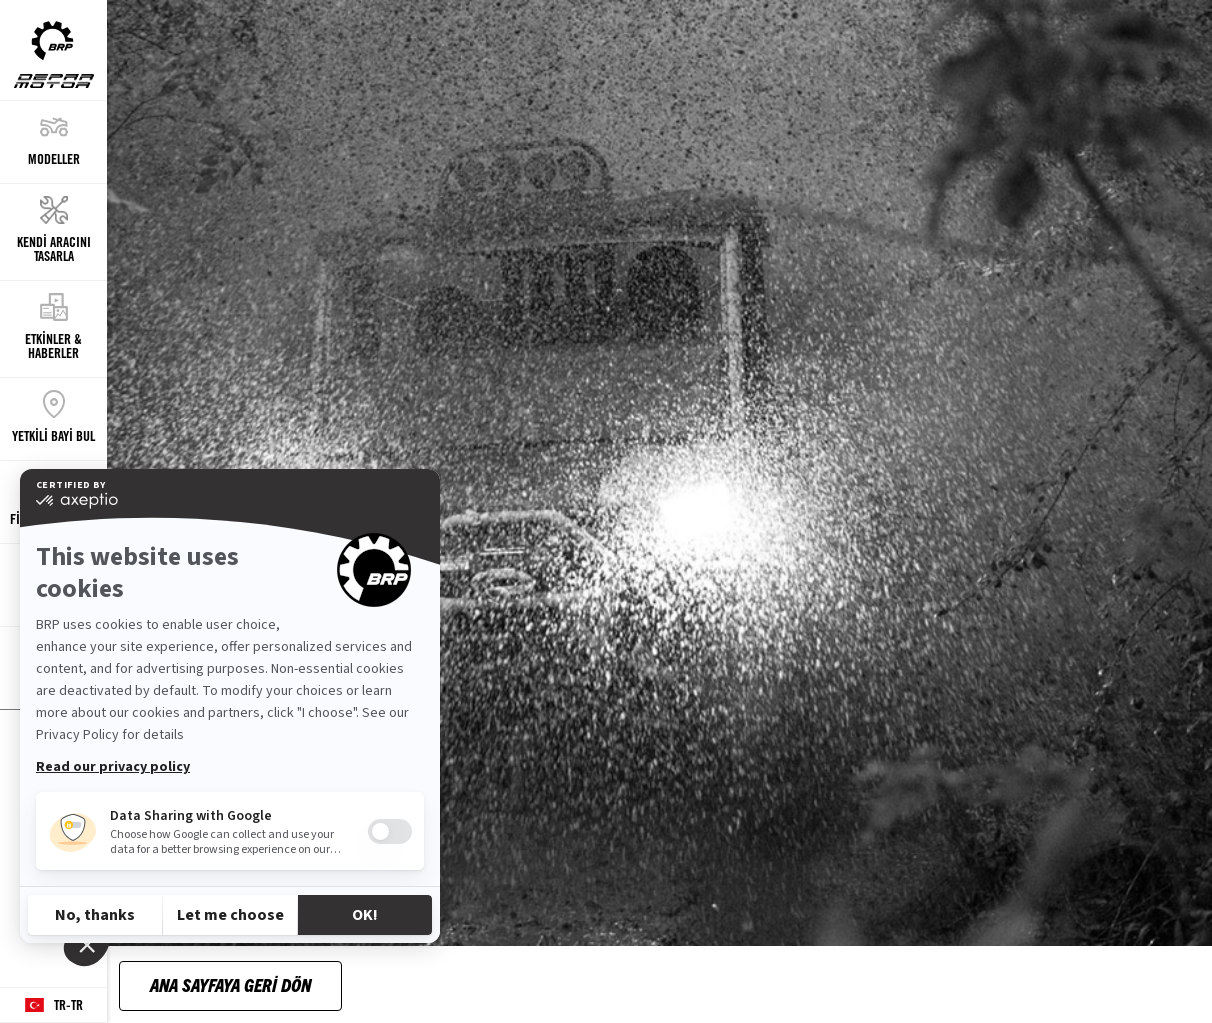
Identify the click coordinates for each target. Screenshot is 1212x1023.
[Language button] (53, 1005)
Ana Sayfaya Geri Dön (230, 984)
